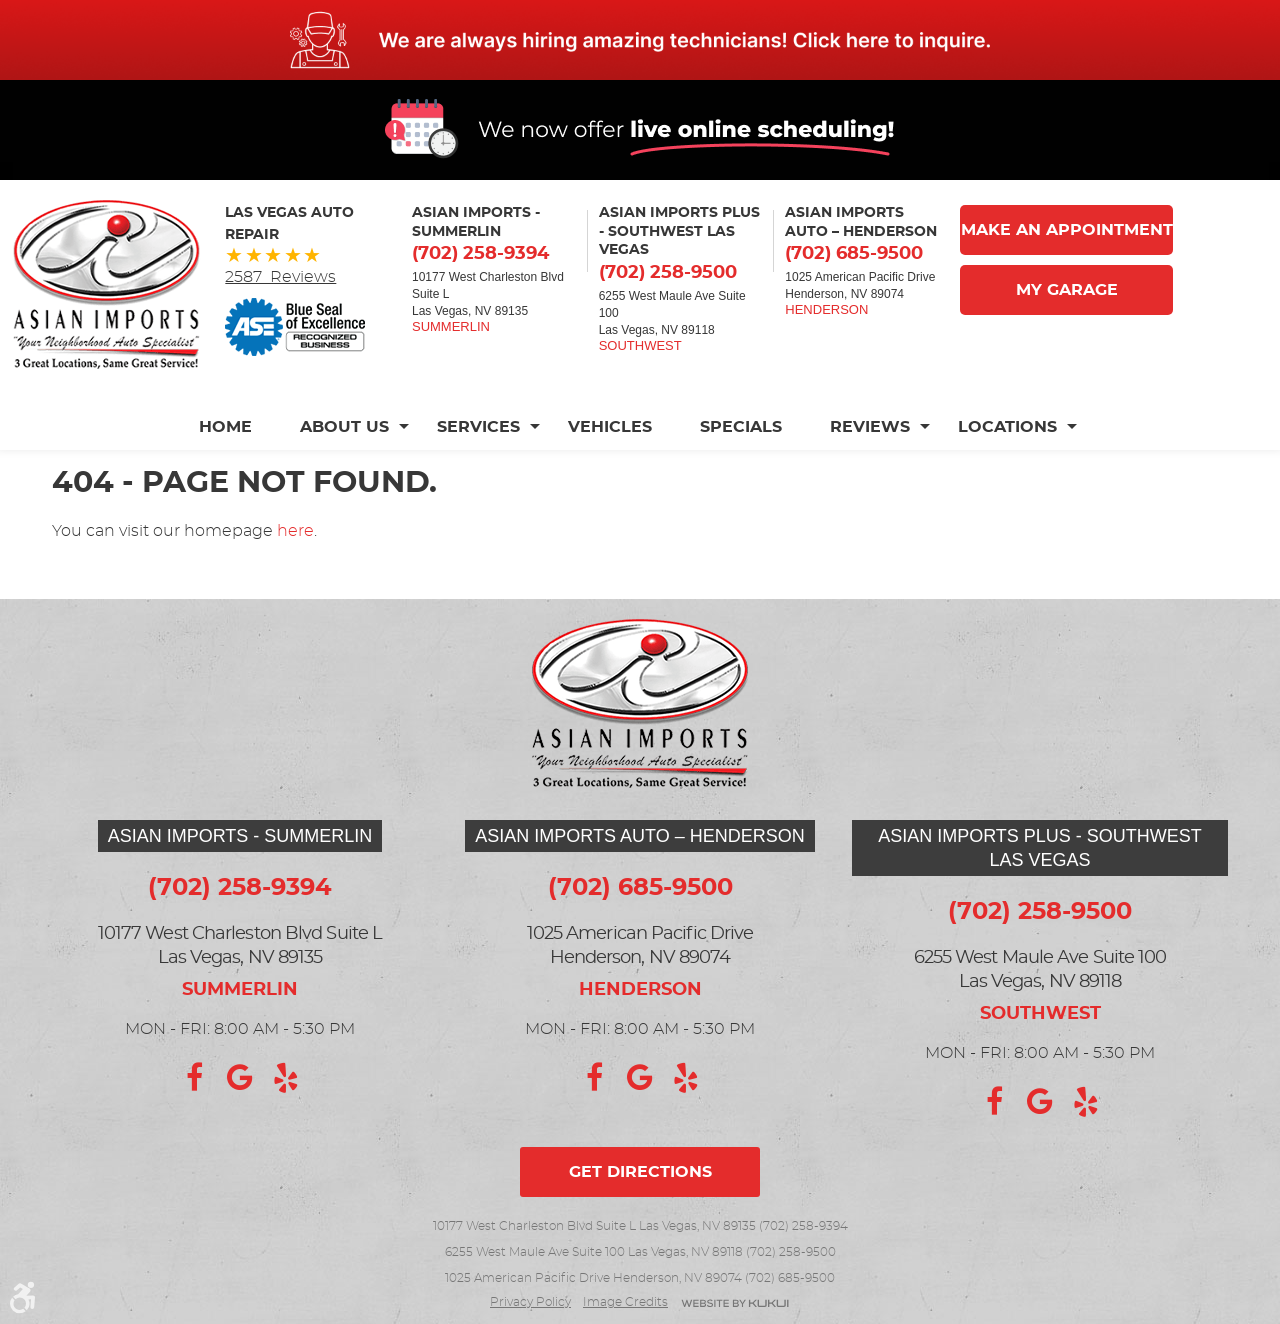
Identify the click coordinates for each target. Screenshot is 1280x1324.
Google (240, 1078)
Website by (735, 1304)
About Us (344, 427)
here (295, 531)
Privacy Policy (530, 1302)
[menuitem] (237, 427)
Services (478, 427)
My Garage (1067, 290)
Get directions (640, 1172)
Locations (1007, 427)
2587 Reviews (280, 277)
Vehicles (610, 427)
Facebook (194, 1078)
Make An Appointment (1067, 230)
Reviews (870, 427)
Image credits (625, 1302)
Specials (741, 427)
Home (225, 427)
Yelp (286, 1078)
